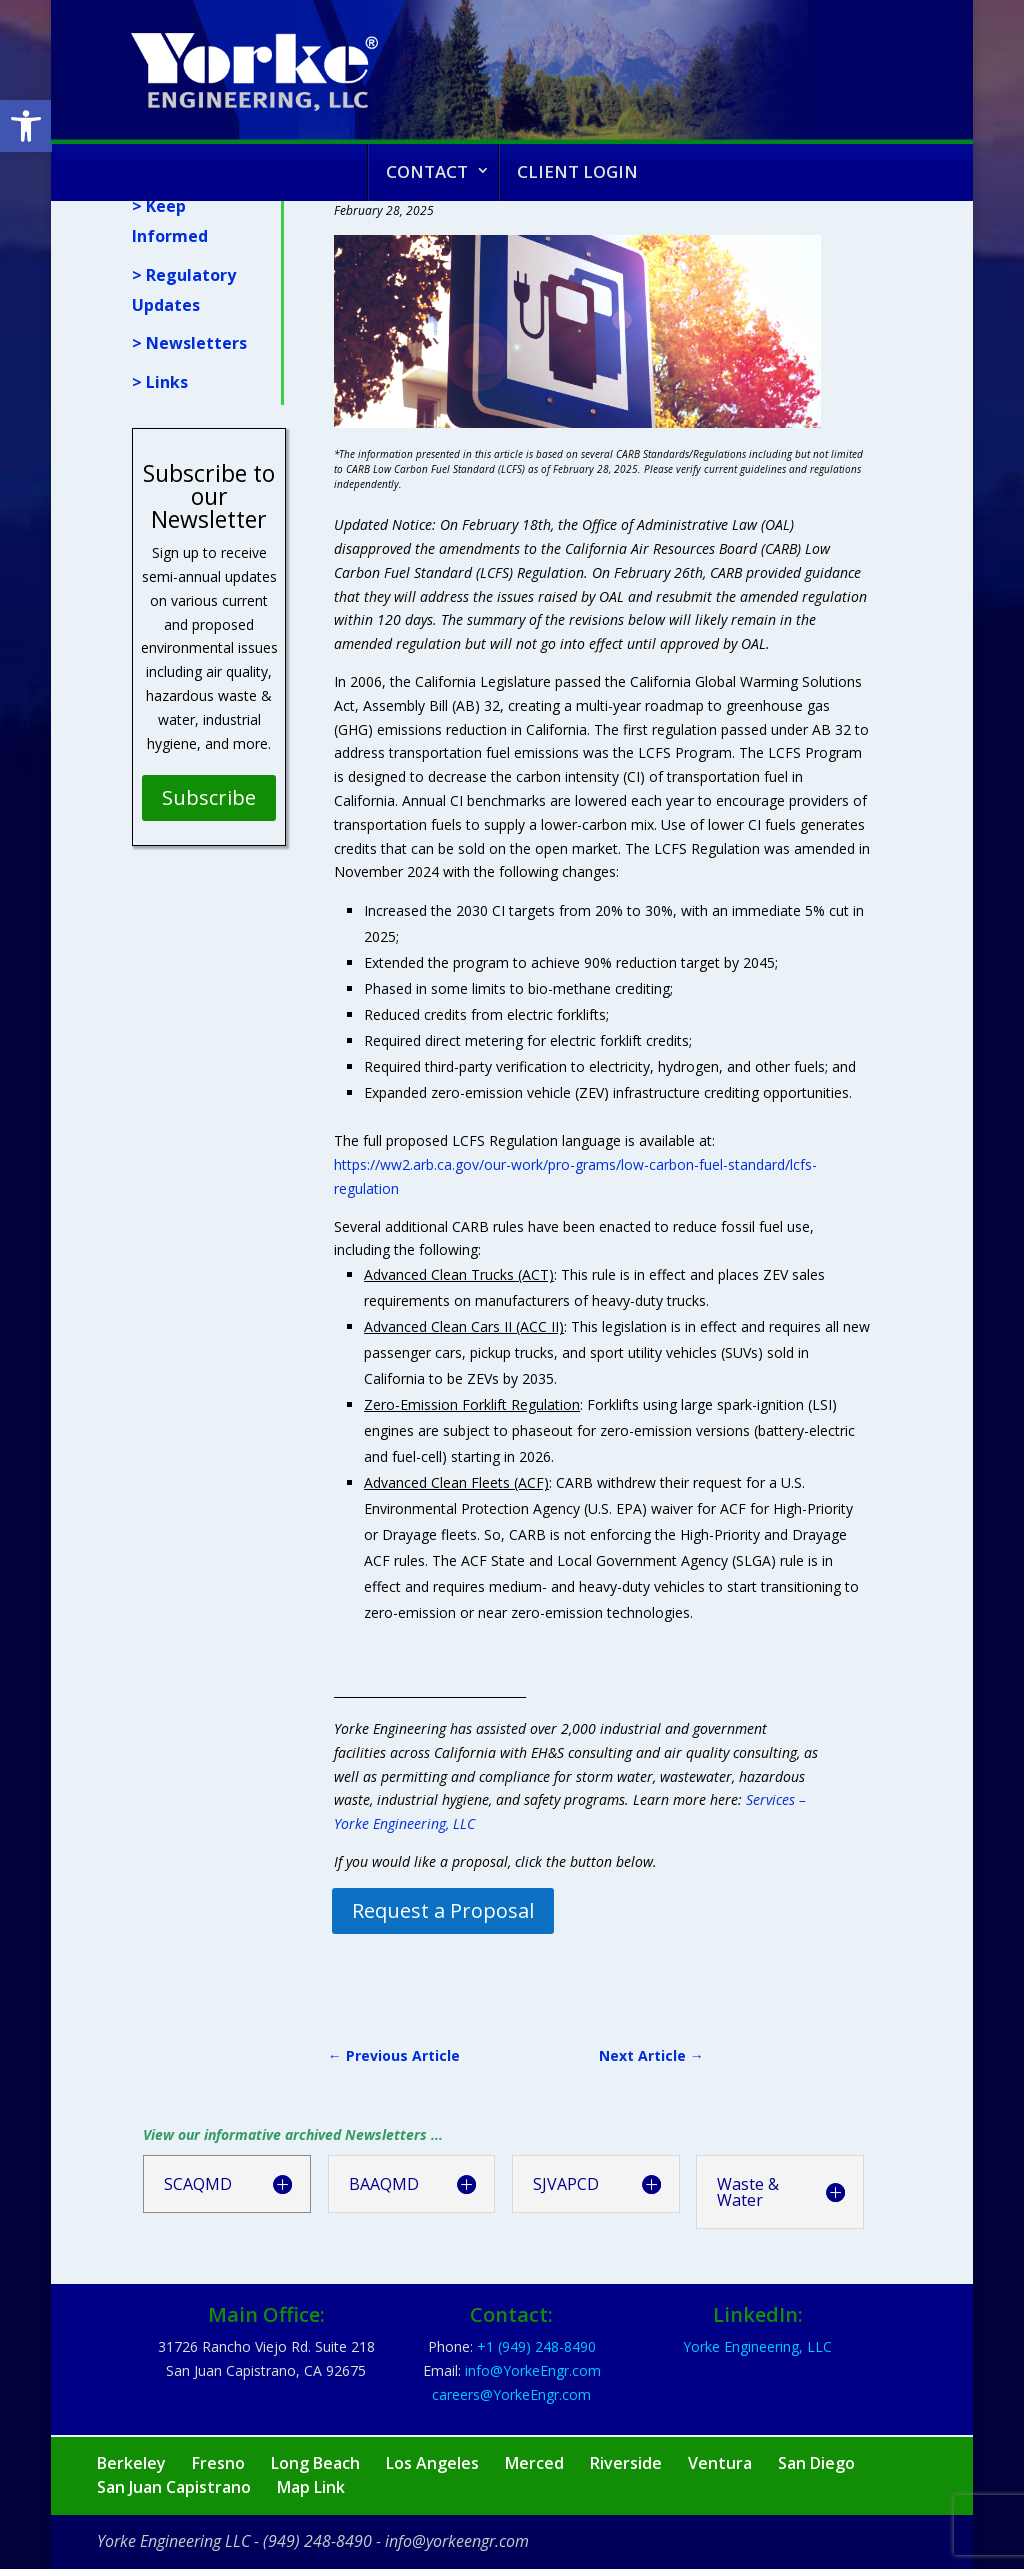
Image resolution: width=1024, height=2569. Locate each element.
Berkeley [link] (131, 2463)
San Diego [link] (816, 2463)
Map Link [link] (311, 2487)
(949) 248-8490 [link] (317, 2541)
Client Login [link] (577, 171)
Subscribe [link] (209, 797)
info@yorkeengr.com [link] (457, 2541)
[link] (26, 126)
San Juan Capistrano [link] (174, 2487)
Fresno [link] (218, 2463)
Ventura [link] (720, 2463)
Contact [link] (427, 171)
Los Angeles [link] (432, 2463)
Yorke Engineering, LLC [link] (757, 2346)
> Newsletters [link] (189, 343)
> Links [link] (160, 382)
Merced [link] (534, 2463)
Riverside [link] (626, 2463)
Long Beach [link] (315, 2463)
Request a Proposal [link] (443, 1910)
